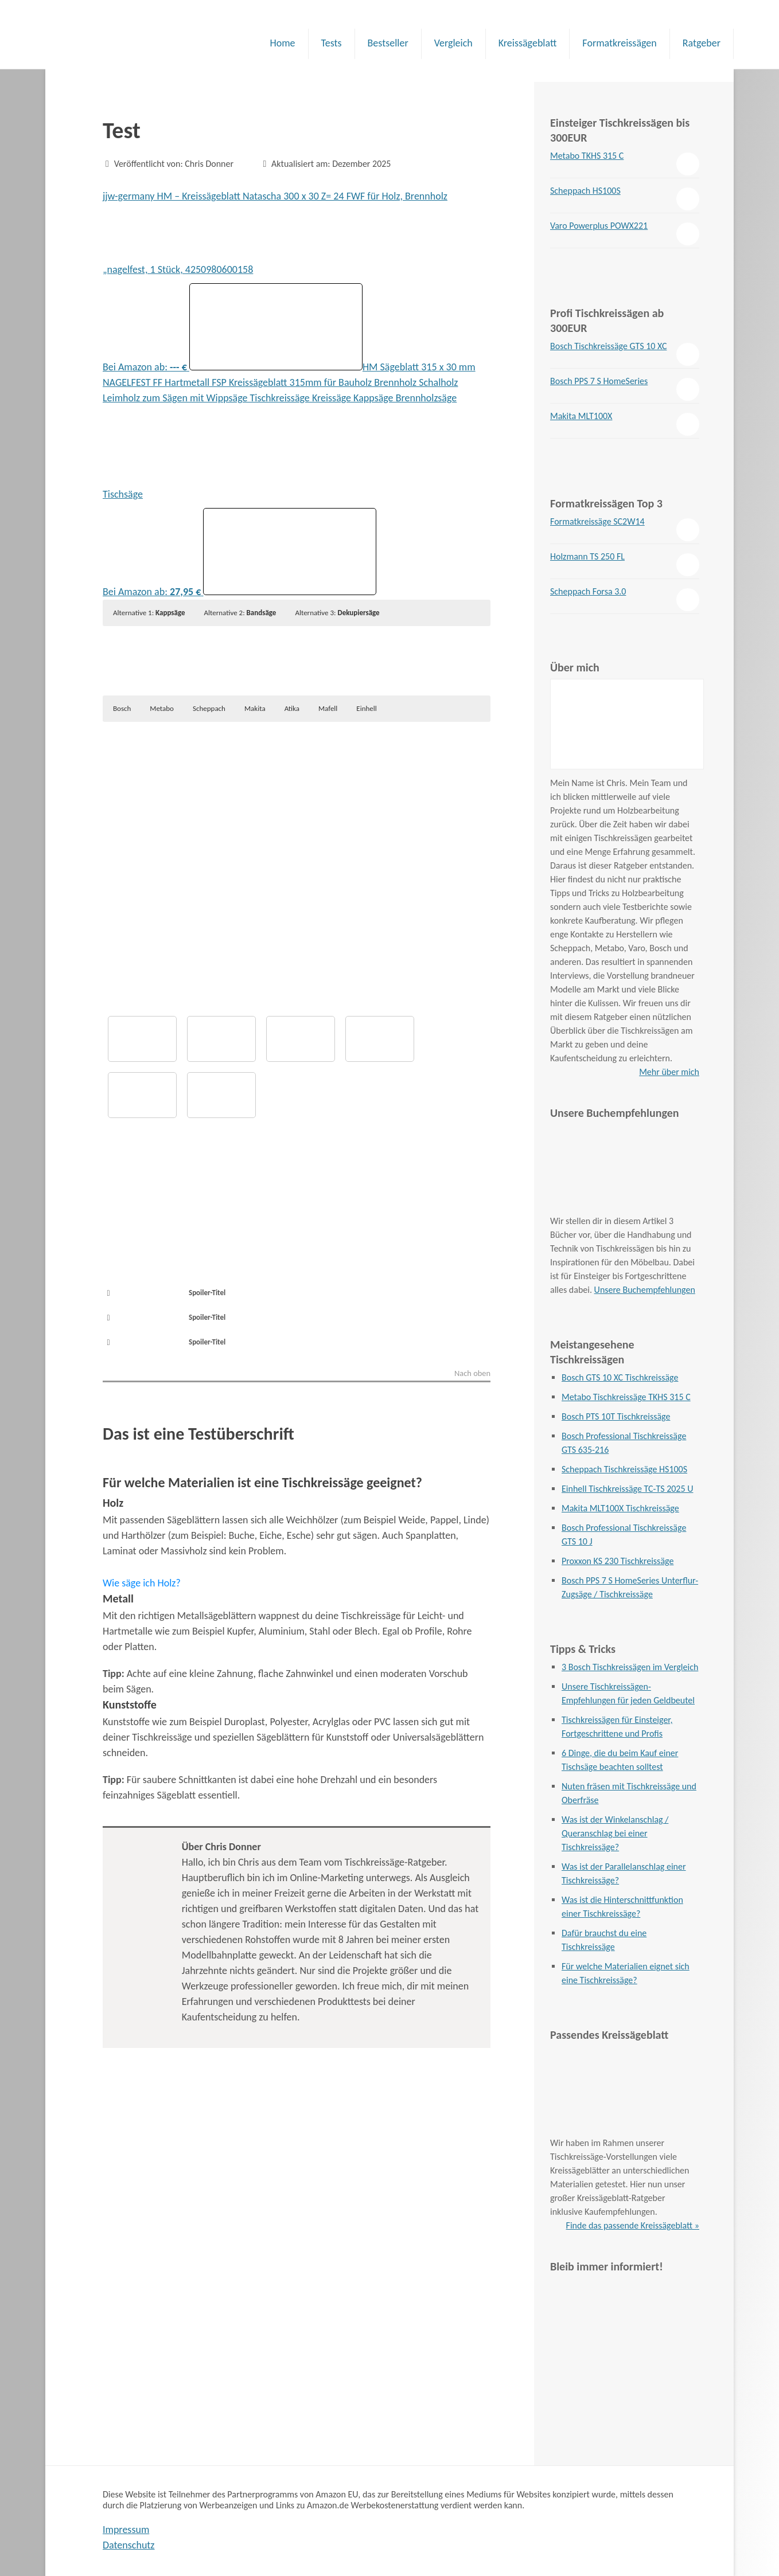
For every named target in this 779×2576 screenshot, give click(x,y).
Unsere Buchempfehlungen (644, 1289)
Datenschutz (128, 2545)
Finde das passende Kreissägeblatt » (632, 2225)
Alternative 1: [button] (149, 612)
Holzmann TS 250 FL (587, 556)
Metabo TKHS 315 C (587, 155)
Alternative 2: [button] (240, 612)
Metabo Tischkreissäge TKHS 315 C (626, 1396)
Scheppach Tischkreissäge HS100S (624, 1469)
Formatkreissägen (619, 43)
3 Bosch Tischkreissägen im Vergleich (630, 1667)
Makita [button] (255, 708)
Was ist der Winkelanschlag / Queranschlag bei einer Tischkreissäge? (615, 1833)
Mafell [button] (327, 708)
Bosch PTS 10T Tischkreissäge (616, 1416)
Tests (331, 43)
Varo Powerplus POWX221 (599, 225)
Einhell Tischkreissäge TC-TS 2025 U (627, 1488)
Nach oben (472, 1373)
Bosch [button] (122, 708)
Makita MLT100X (581, 416)
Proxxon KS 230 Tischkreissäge (617, 1560)
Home (282, 43)
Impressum (126, 2529)
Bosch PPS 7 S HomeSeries (599, 381)
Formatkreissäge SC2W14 (597, 521)
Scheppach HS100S (585, 190)
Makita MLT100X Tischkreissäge (620, 1508)
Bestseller (388, 43)
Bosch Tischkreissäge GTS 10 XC (608, 346)
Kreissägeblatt (527, 43)
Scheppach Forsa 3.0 (588, 591)
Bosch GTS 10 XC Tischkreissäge (620, 1377)
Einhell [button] (366, 708)
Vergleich (453, 43)
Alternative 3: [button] (337, 612)
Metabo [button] (162, 708)
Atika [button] (292, 708)
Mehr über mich (669, 1071)
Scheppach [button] (209, 708)
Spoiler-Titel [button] (164, 1293)
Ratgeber (701, 43)
